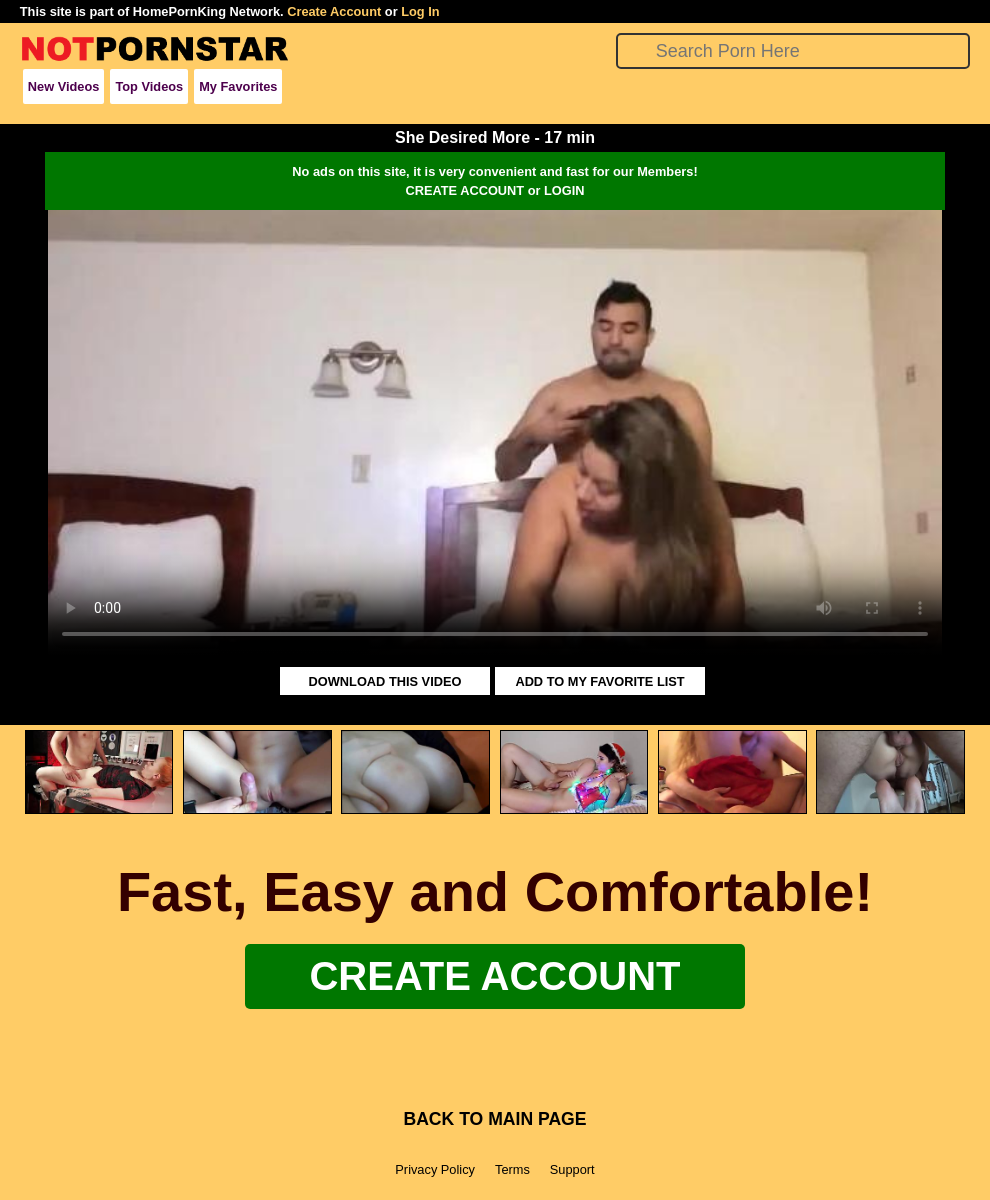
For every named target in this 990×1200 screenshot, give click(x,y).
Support (572, 1169)
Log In (420, 11)
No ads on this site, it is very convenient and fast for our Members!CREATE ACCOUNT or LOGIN (494, 181)
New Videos (64, 86)
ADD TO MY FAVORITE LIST (599, 681)
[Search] (793, 51)
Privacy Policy (435, 1169)
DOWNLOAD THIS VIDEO (385, 681)
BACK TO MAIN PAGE (494, 1119)
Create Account (334, 11)
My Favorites (238, 86)
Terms (512, 1169)
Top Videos (149, 86)
